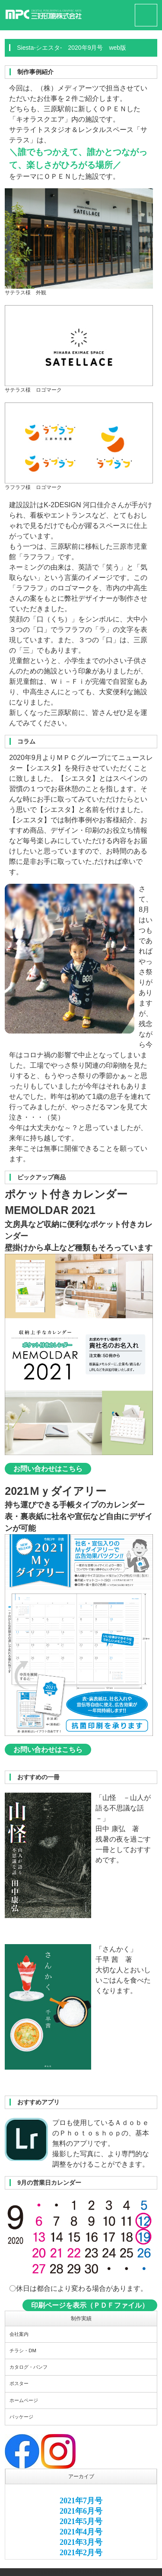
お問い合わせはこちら (48, 1468)
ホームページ (24, 2400)
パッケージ (21, 2416)
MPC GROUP (72, 2572)
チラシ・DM (23, 2350)
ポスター (19, 2383)
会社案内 (19, 2334)
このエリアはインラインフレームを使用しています (81, 2524)
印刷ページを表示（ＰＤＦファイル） (90, 2305)
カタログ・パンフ (29, 2367)
